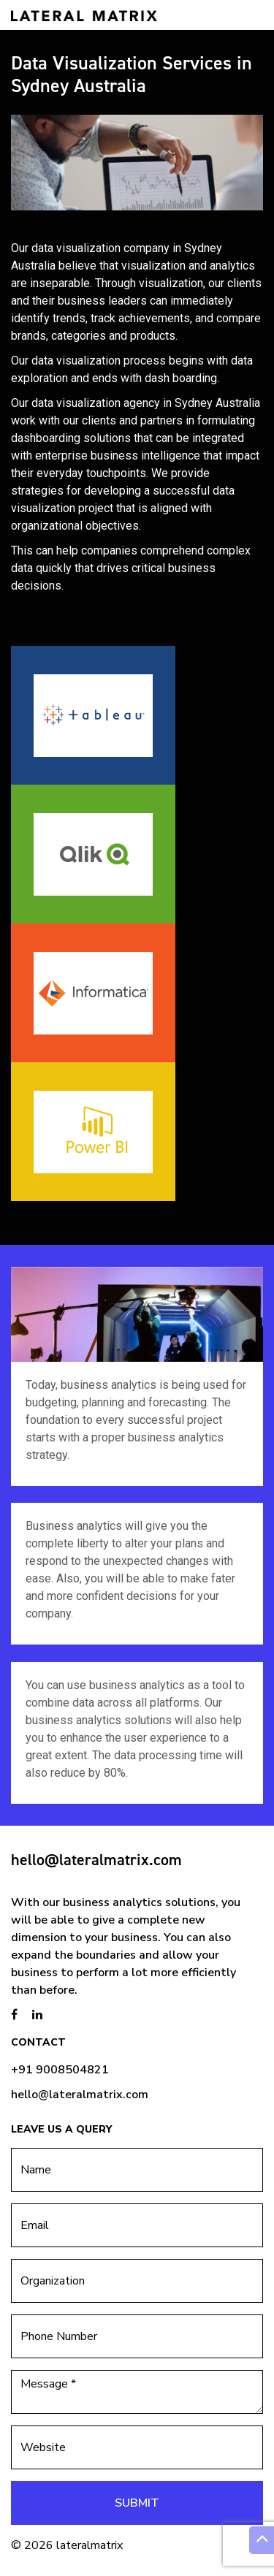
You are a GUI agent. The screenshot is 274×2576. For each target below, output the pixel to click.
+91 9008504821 (60, 2070)
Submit (137, 2503)
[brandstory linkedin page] (37, 2015)
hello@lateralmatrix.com (96, 1859)
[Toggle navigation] (242, 14)
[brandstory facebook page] (14, 2015)
